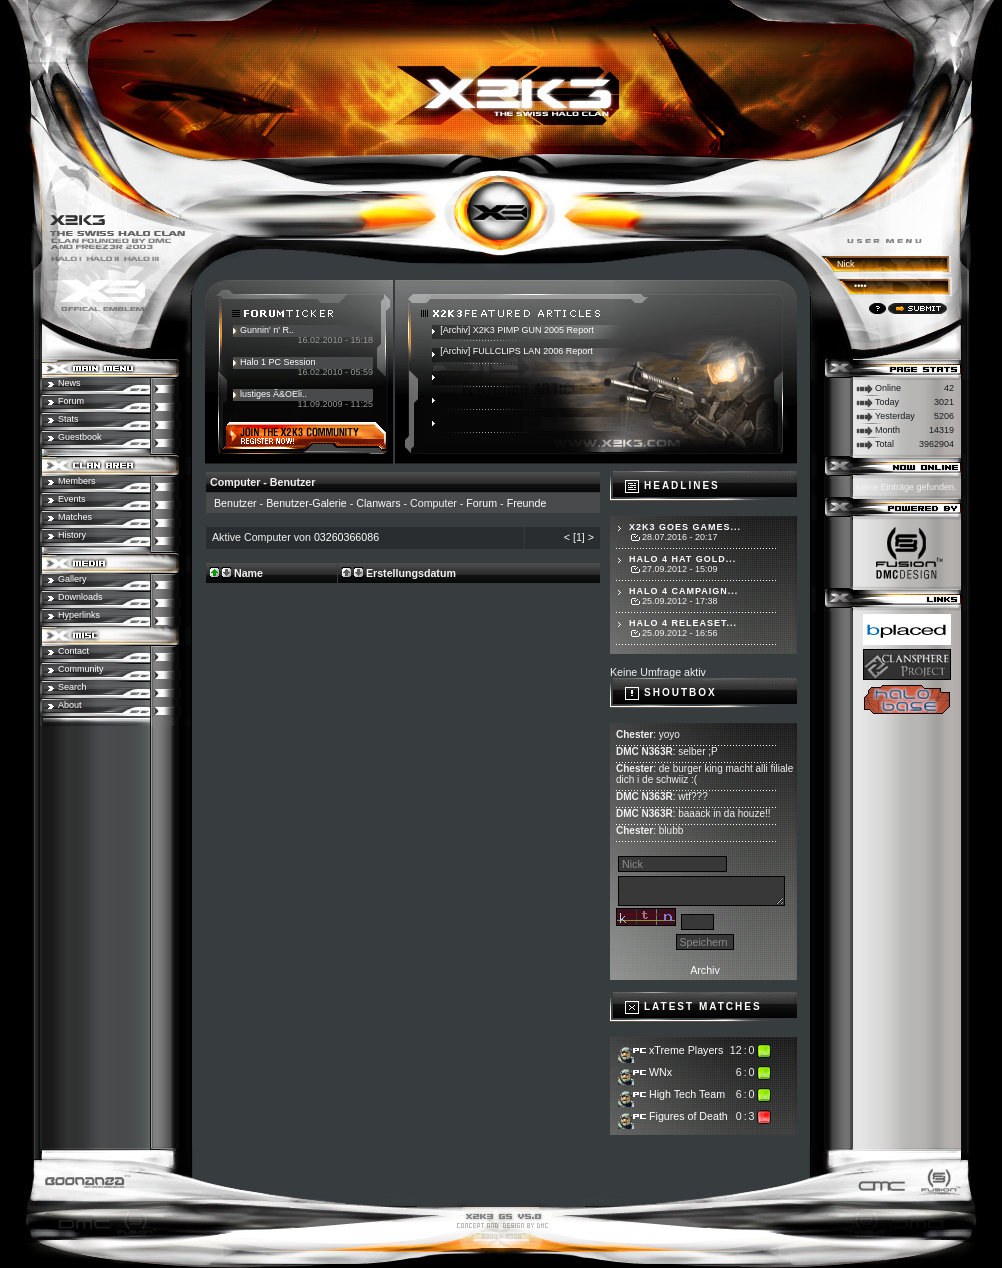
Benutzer (235, 503)
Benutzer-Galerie (306, 503)
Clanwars (378, 503)
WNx (660, 1072)
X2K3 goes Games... (685, 527)
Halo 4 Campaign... (683, 591)
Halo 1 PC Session (278, 362)
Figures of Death (688, 1116)
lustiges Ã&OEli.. (273, 394)
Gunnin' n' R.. (267, 330)
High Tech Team (687, 1094)
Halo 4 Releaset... (683, 623)
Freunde (527, 503)
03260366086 (346, 537)
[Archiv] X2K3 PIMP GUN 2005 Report (516, 330)
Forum (481, 503)
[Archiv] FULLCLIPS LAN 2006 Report (516, 351)
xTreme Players (686, 1050)
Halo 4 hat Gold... (682, 559)
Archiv (705, 970)
